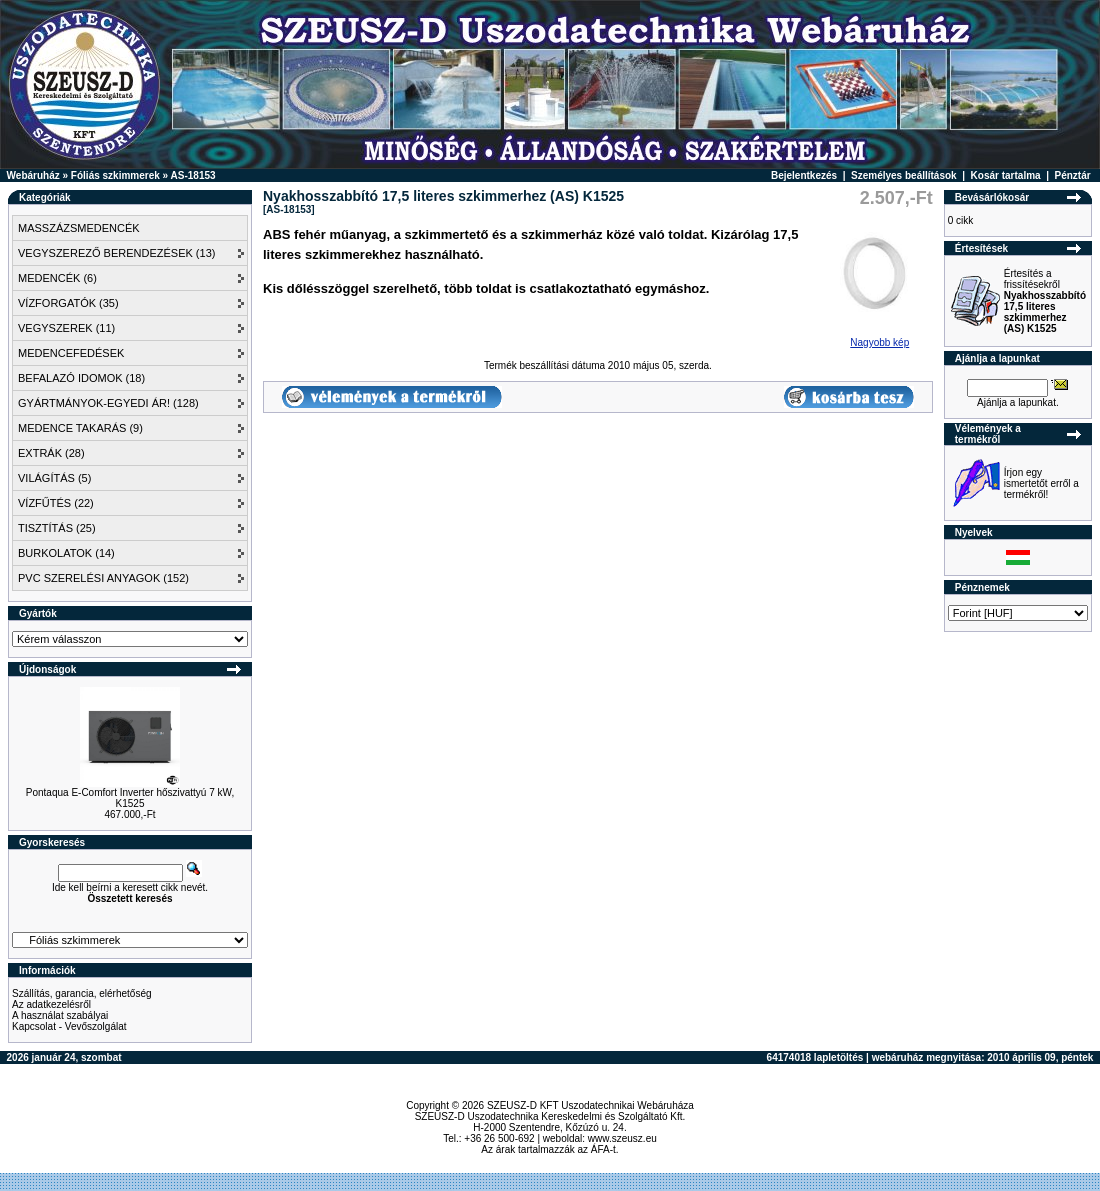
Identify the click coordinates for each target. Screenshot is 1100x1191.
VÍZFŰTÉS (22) (56, 503)
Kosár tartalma (1006, 175)
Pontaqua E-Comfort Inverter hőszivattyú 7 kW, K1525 (130, 798)
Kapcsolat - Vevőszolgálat (69, 1026)
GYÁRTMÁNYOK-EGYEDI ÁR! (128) (108, 403)
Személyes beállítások (904, 175)
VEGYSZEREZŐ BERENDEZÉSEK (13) (116, 253)
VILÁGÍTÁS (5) (54, 478)
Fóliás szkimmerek (115, 175)
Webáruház (33, 175)
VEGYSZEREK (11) (66, 328)
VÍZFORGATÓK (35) (68, 303)
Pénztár (1073, 175)
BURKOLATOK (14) (66, 553)
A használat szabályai (60, 1015)
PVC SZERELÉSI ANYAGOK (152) (103, 578)
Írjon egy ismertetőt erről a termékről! (1041, 483)
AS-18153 (193, 175)
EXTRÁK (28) (51, 453)
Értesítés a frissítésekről (1045, 301)
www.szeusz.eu (622, 1138)
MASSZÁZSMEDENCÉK (79, 228)
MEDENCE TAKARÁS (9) (80, 428)
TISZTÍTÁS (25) (57, 528)
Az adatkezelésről (51, 1004)
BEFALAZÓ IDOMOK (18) (81, 378)
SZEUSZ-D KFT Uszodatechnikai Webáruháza (590, 1105)
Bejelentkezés (804, 175)
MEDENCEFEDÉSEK (71, 353)
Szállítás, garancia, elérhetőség (82, 993)
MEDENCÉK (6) (57, 278)
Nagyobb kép (880, 338)
